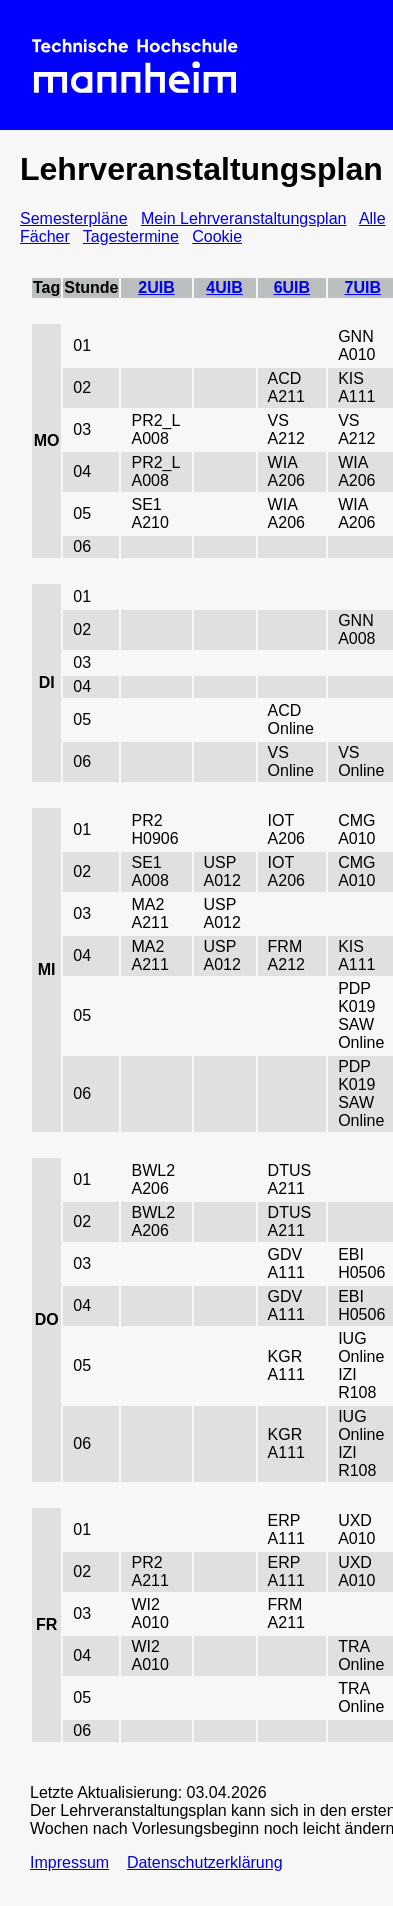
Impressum (69, 1862)
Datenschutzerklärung (205, 1862)
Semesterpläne (74, 218)
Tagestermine (131, 236)
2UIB (156, 287)
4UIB (224, 287)
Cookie (217, 236)
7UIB (362, 287)
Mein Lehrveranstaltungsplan (243, 218)
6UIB (292, 287)
